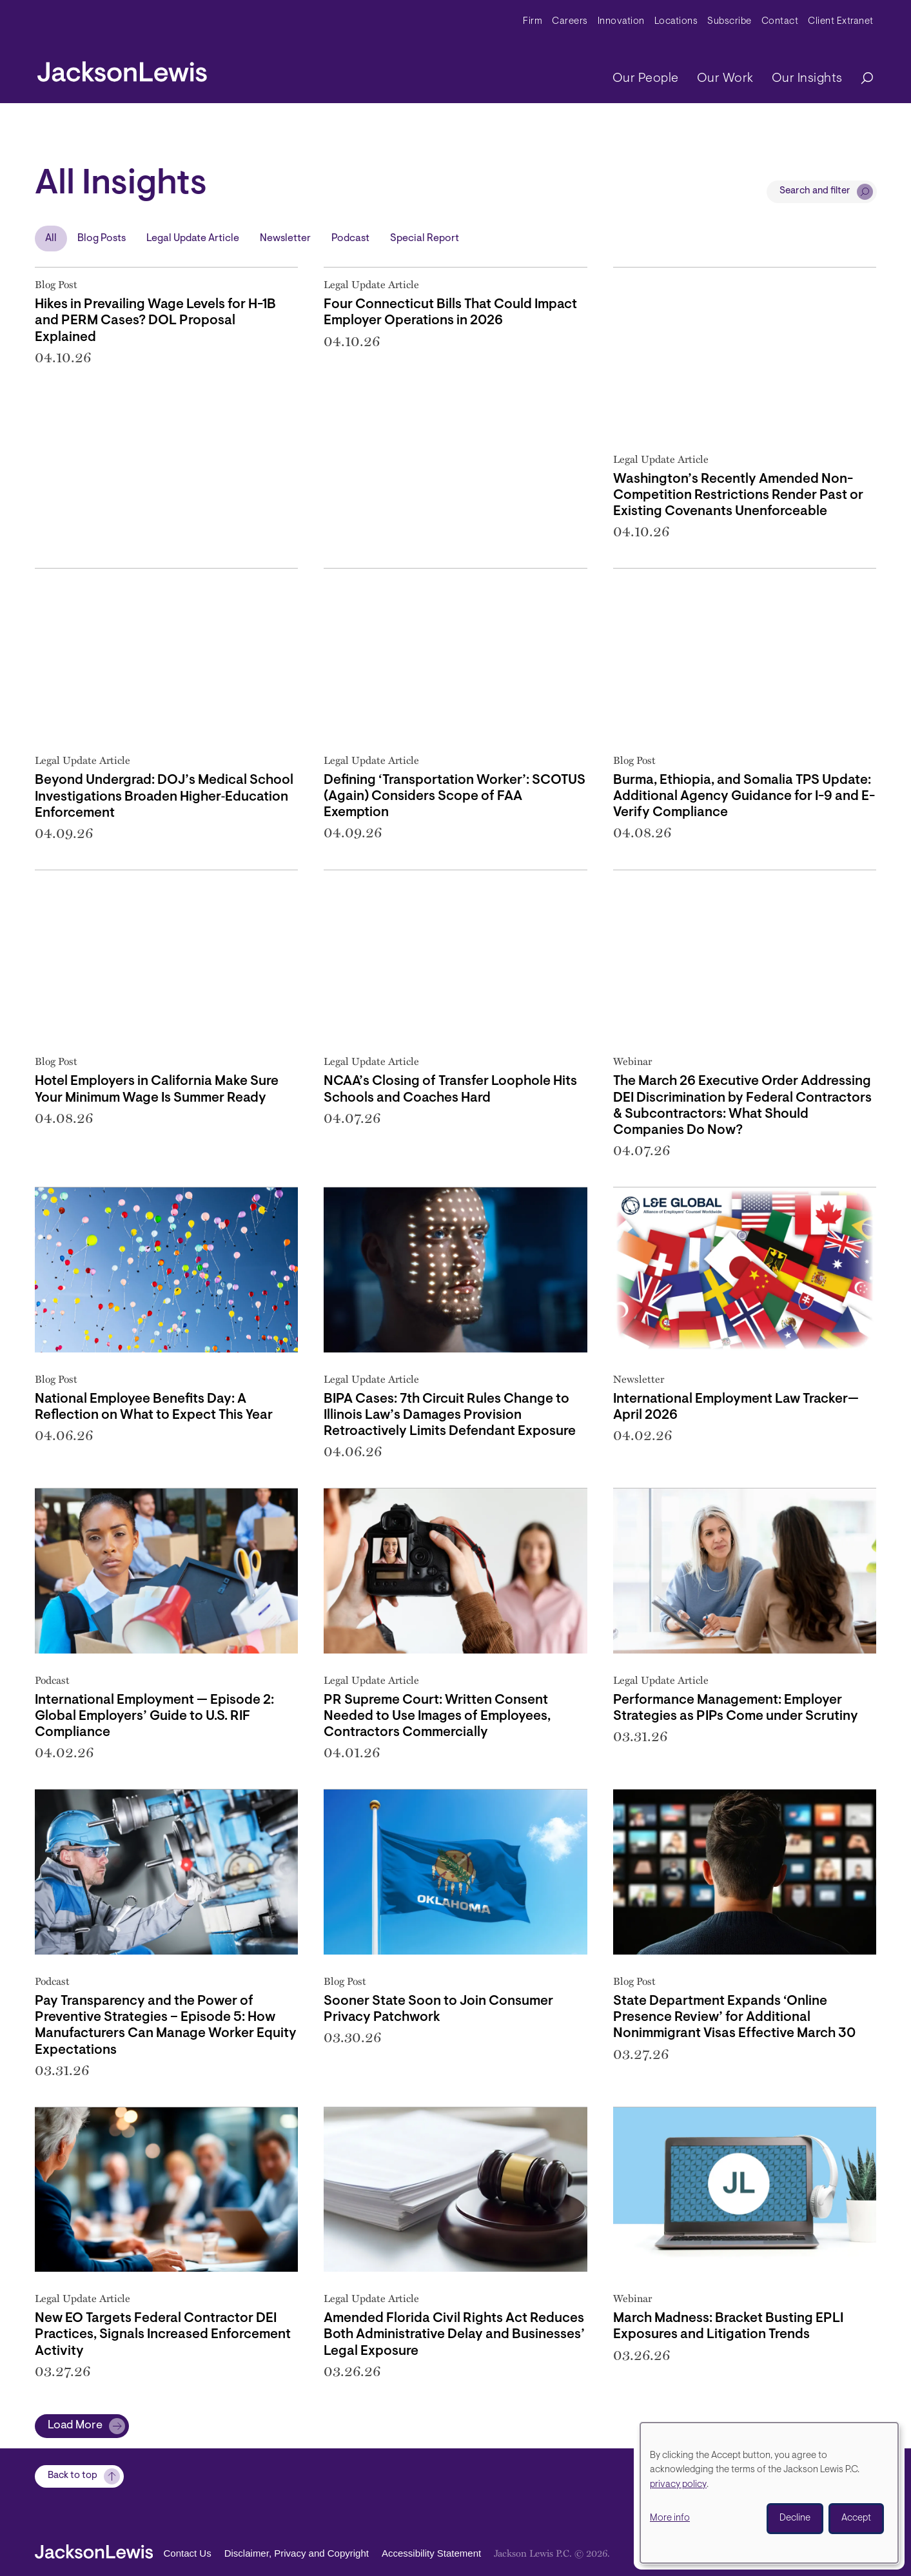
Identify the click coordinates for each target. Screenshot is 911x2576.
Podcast (350, 238)
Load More (75, 2426)
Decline (794, 2518)
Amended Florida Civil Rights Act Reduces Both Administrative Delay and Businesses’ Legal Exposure (454, 2334)
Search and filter (814, 191)
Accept (856, 2518)
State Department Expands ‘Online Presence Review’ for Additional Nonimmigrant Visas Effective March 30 (734, 2017)
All (51, 238)
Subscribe (729, 21)
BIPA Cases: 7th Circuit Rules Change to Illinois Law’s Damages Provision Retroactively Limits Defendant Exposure (450, 1415)
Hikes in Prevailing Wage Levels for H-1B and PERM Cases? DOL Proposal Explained (155, 321)
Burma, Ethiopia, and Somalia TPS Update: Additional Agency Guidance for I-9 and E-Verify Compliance (744, 796)
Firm (532, 21)
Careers (570, 21)
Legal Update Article (192, 238)
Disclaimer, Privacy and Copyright (296, 2553)
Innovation (621, 21)
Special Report (424, 238)
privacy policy (678, 2485)
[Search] (861, 79)
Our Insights (807, 78)
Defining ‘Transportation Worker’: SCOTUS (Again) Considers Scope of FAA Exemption (454, 796)
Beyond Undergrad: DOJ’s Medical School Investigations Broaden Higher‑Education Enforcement (164, 796)
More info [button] (670, 2518)
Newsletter (285, 238)
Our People (645, 78)
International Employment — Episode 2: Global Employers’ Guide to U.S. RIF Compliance (154, 1716)
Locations (676, 21)
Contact (780, 21)
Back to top (72, 2476)
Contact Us (187, 2553)
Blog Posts (101, 238)
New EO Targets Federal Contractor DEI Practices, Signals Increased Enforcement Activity (163, 2334)
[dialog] (769, 2493)
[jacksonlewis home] (122, 68)
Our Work (725, 78)
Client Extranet (841, 21)
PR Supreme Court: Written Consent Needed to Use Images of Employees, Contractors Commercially (437, 1716)
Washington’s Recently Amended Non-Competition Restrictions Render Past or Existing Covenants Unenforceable (738, 495)
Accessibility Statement (431, 2553)
